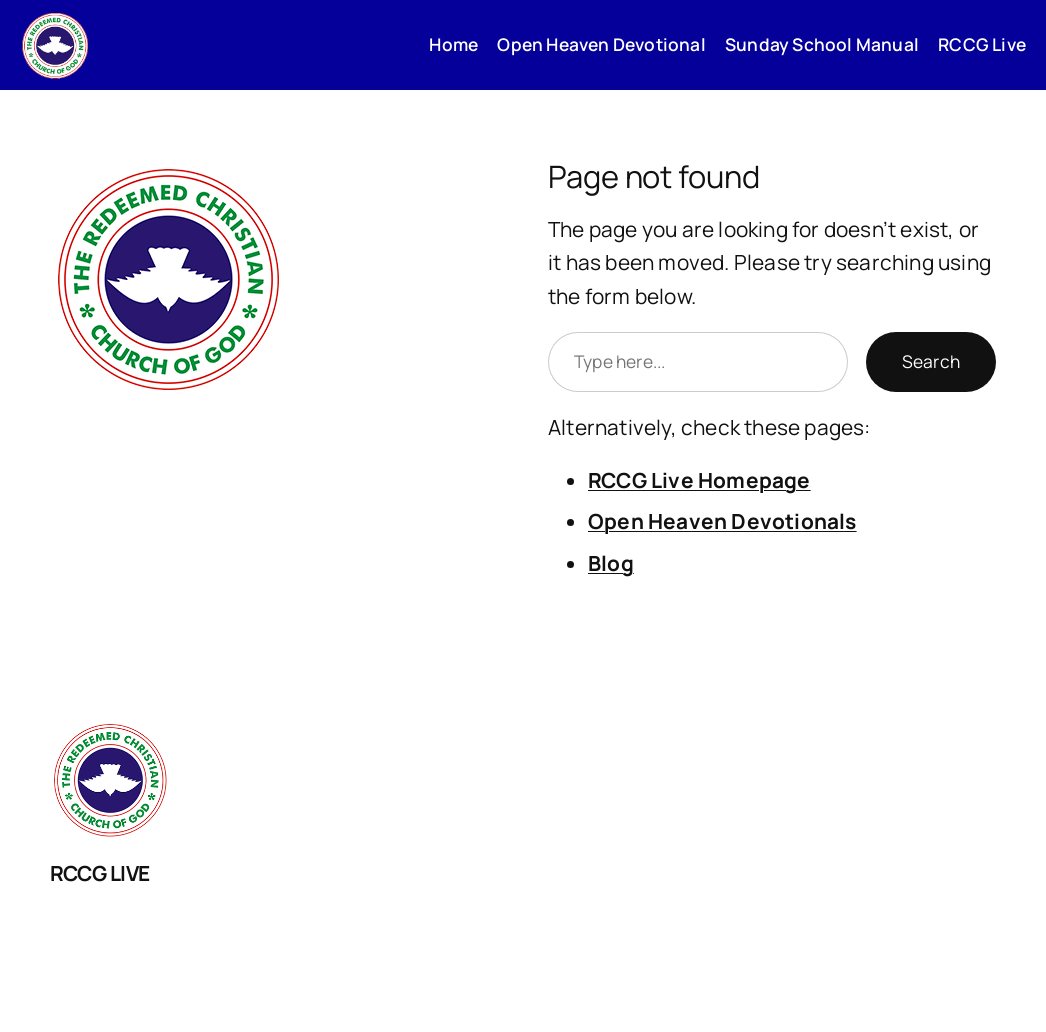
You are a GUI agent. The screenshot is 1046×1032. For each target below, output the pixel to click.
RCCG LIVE (100, 873)
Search (931, 361)
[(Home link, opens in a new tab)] (55, 45)
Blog (611, 563)
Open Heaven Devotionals (722, 521)
